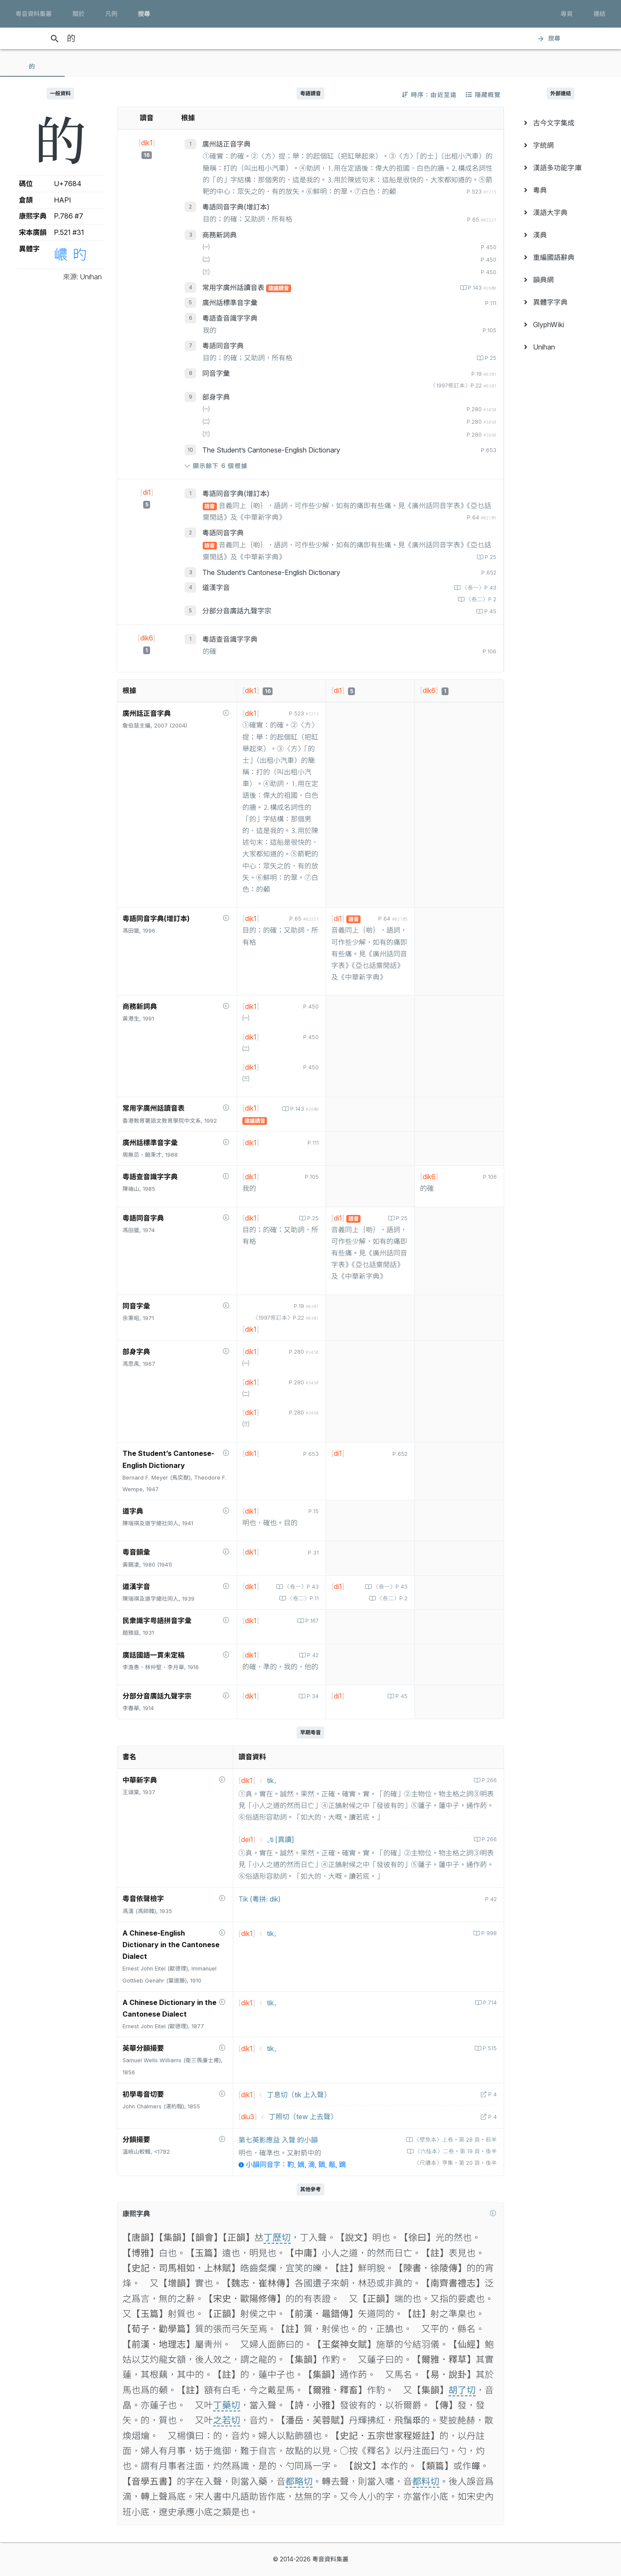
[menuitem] (560, 122)
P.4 (491, 2094)
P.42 (312, 1655)
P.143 (481, 287)
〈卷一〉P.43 (478, 587)
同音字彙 (216, 373)
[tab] (32, 66)
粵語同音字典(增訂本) (236, 207)
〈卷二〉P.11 (302, 1598)
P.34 (312, 1696)
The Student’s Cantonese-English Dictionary (271, 450)
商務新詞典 (219, 235)
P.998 (488, 1933)
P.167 (311, 1620)
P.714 (489, 2002)
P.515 (489, 2048)
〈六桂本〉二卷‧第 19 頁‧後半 (455, 2151)
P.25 (489, 358)
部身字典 (216, 397)
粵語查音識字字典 (229, 318)
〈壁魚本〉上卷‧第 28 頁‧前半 (454, 2139)
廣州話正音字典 (226, 144)
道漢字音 (216, 587)
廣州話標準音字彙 (229, 302)
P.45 (489, 611)
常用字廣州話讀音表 (234, 287)
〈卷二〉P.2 (480, 599)
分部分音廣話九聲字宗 (236, 610)
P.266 (488, 1780)
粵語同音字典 (223, 345)
